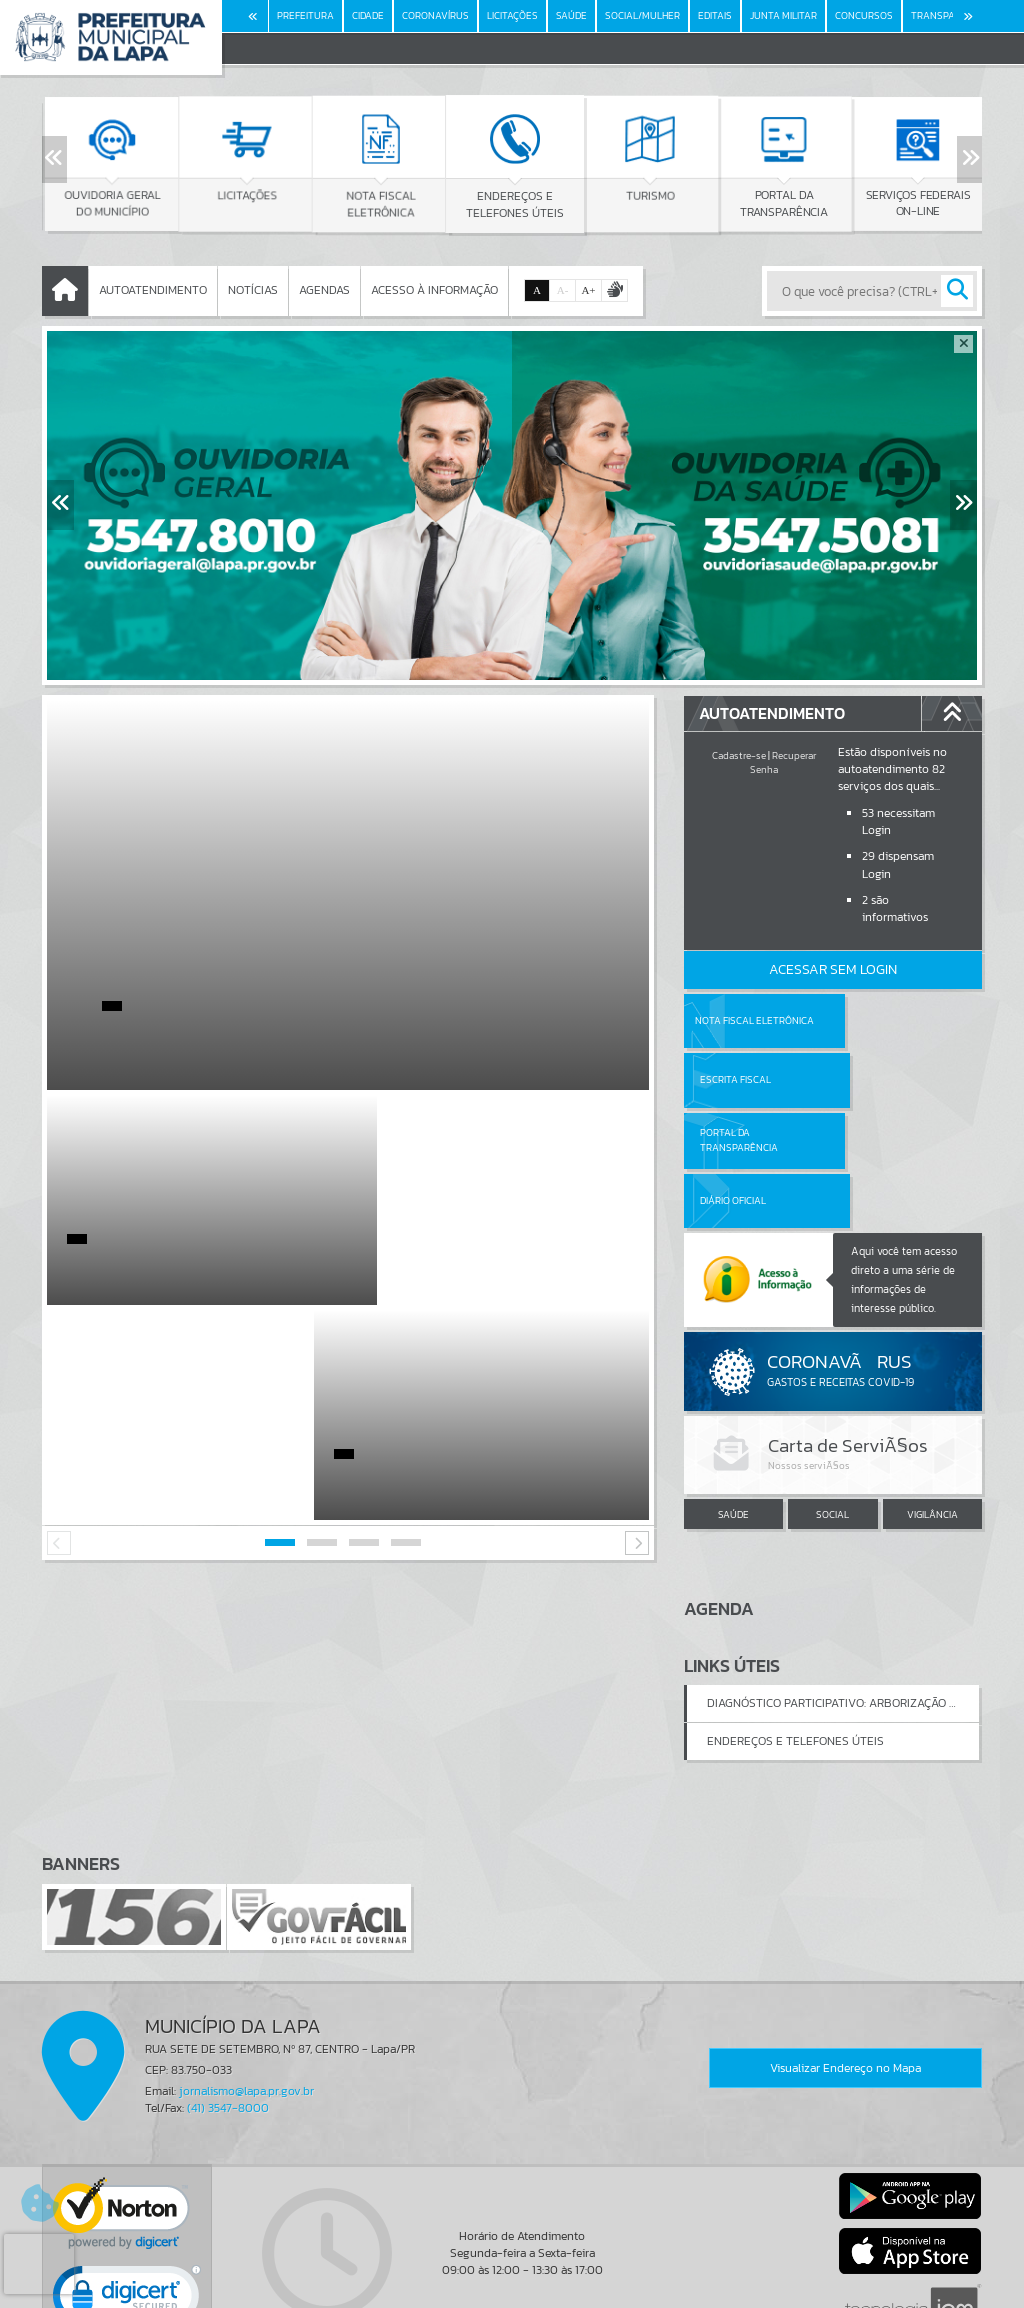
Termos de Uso (512, 2272)
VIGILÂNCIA (932, 1394)
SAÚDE (733, 1394)
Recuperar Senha (783, 762)
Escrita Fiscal (884, 1020)
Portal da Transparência (739, 1079)
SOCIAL (832, 1394)
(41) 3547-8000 (228, 1988)
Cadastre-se (739, 755)
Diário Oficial (882, 1079)
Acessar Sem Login (833, 969)
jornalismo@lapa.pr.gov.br (246, 1970)
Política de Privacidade (512, 2288)
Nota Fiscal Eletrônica (754, 1020)
